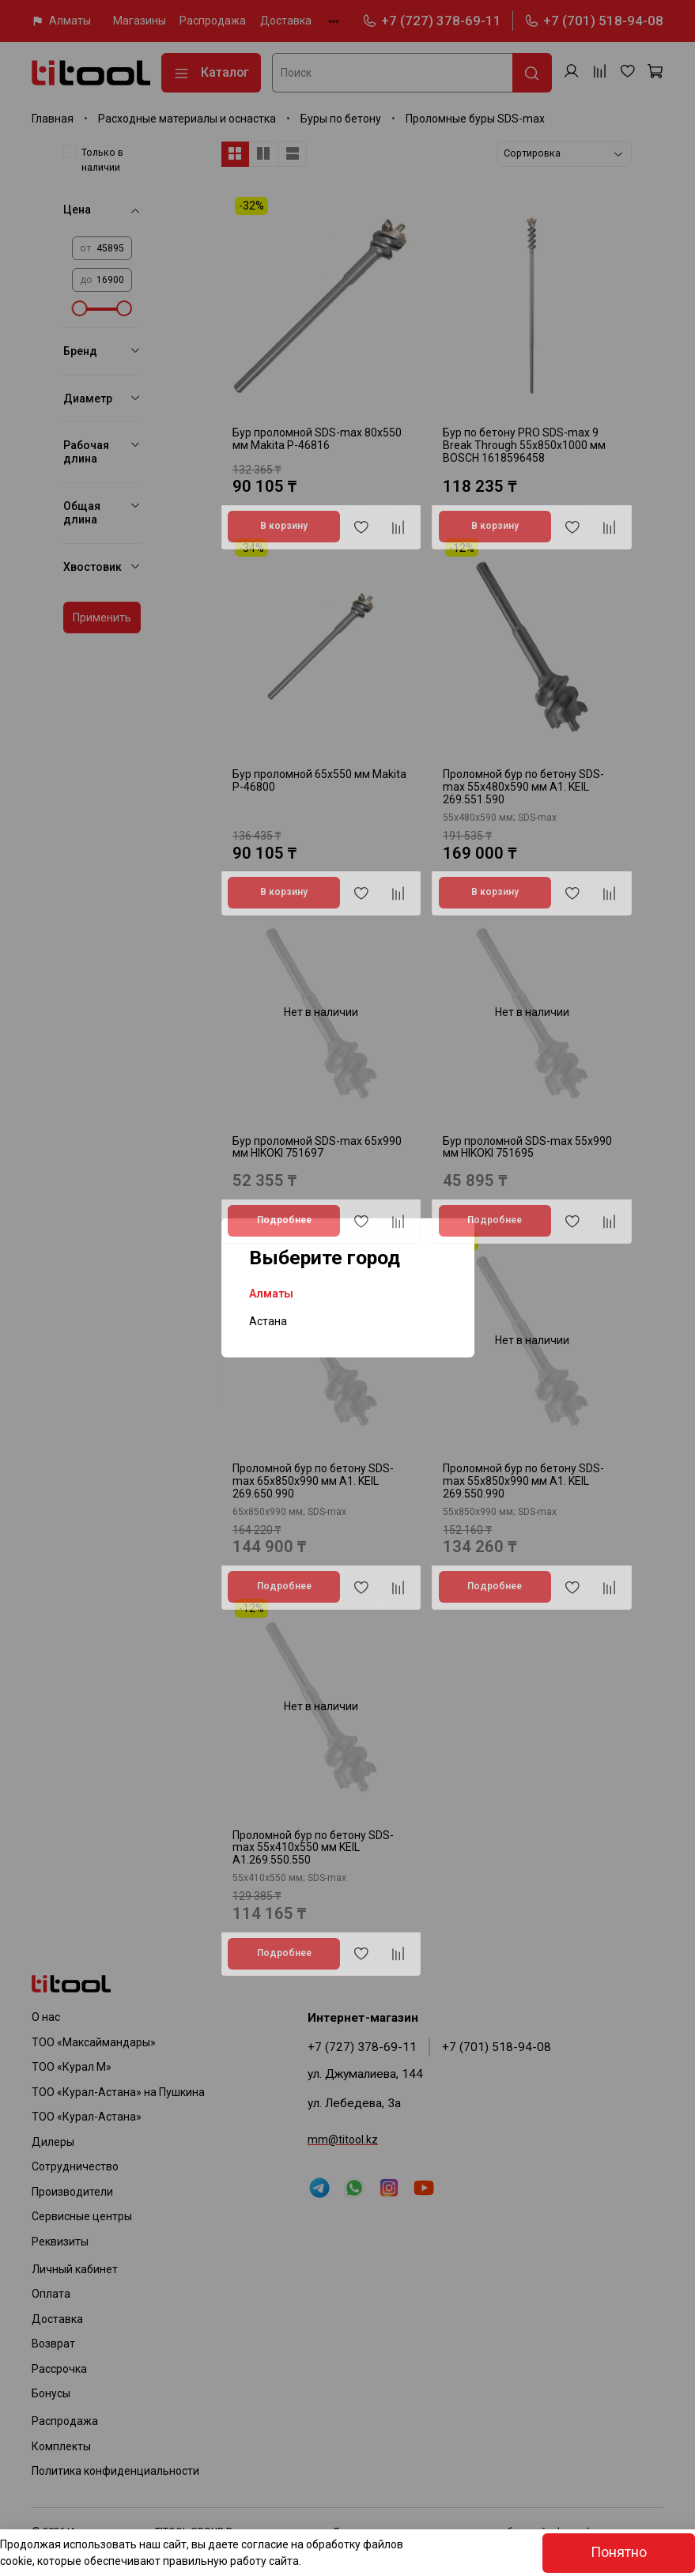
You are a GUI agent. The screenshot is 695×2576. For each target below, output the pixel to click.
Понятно (619, 2552)
